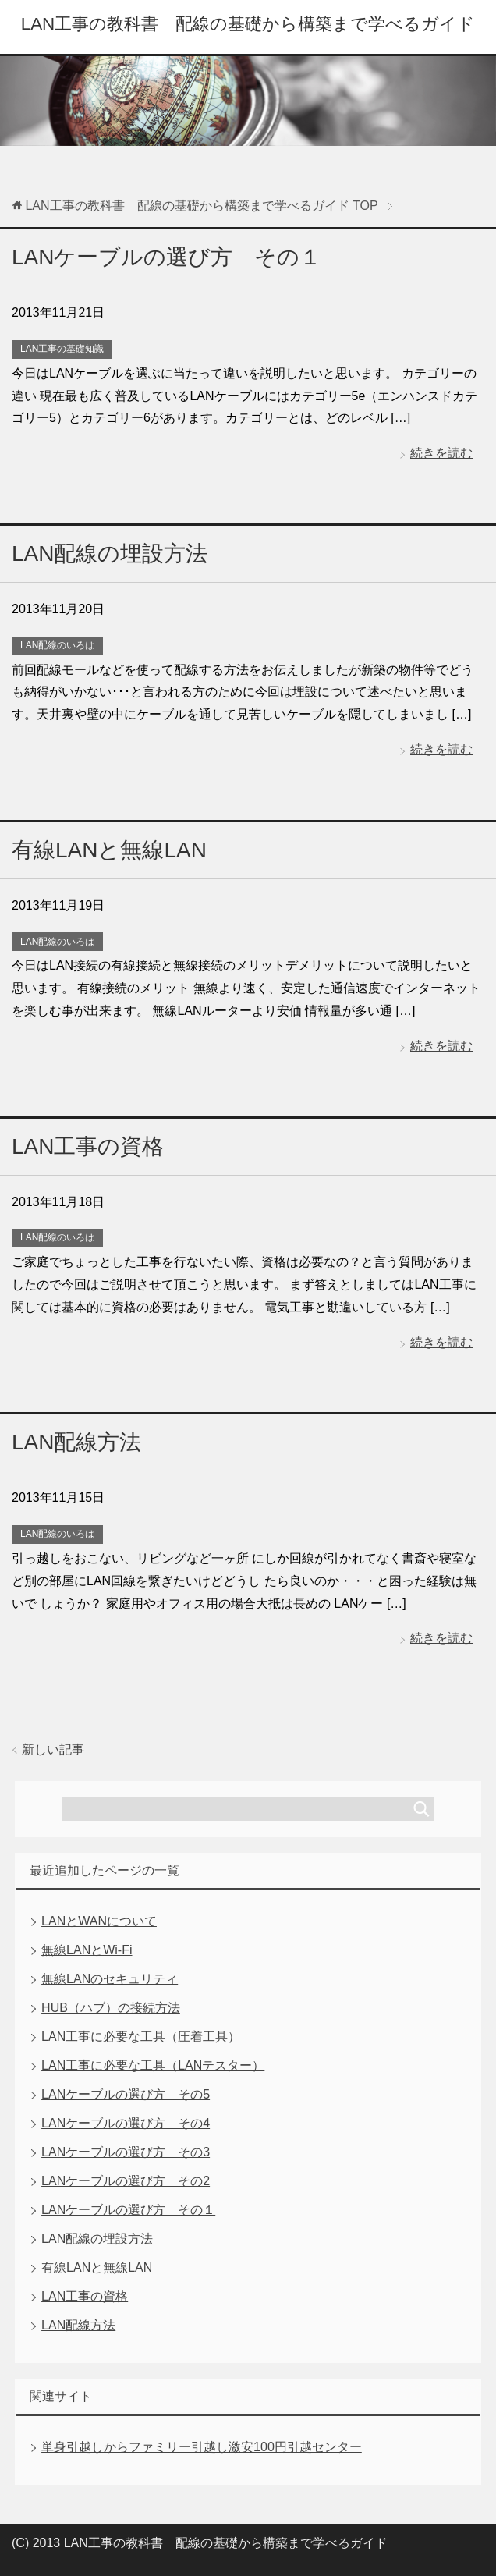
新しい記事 (53, 1749)
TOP (201, 205)
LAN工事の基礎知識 (62, 348)
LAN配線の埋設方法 (109, 553)
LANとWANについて (99, 1921)
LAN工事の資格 (88, 1146)
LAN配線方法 (76, 1442)
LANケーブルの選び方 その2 (125, 2180)
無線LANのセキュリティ (109, 1978)
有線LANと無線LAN (109, 850)
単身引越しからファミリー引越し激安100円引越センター (201, 2447)
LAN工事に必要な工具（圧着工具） (140, 2036)
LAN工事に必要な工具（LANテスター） (152, 2065)
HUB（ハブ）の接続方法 (110, 2007)
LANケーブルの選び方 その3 (125, 2152)
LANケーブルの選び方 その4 (125, 2123)
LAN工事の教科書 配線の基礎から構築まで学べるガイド (248, 24)
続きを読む (441, 452)
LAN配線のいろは (57, 645)
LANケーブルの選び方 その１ (166, 257)
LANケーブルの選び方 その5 (125, 2094)
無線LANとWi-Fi (86, 1950)
